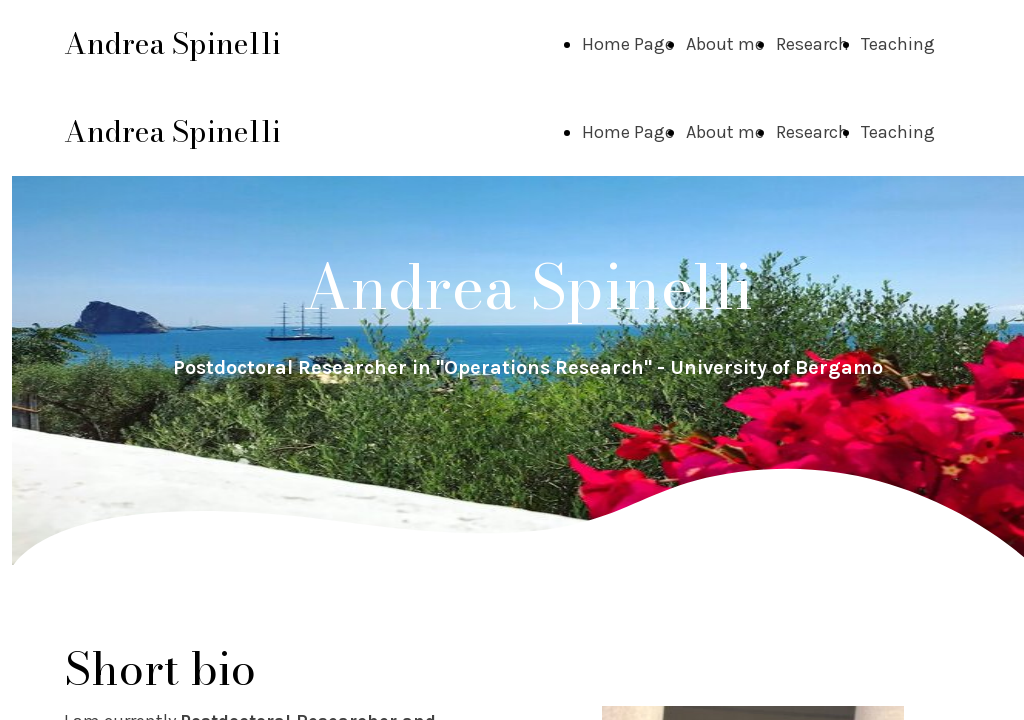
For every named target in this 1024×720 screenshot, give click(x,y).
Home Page (628, 44)
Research (812, 44)
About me (725, 44)
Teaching (898, 44)
